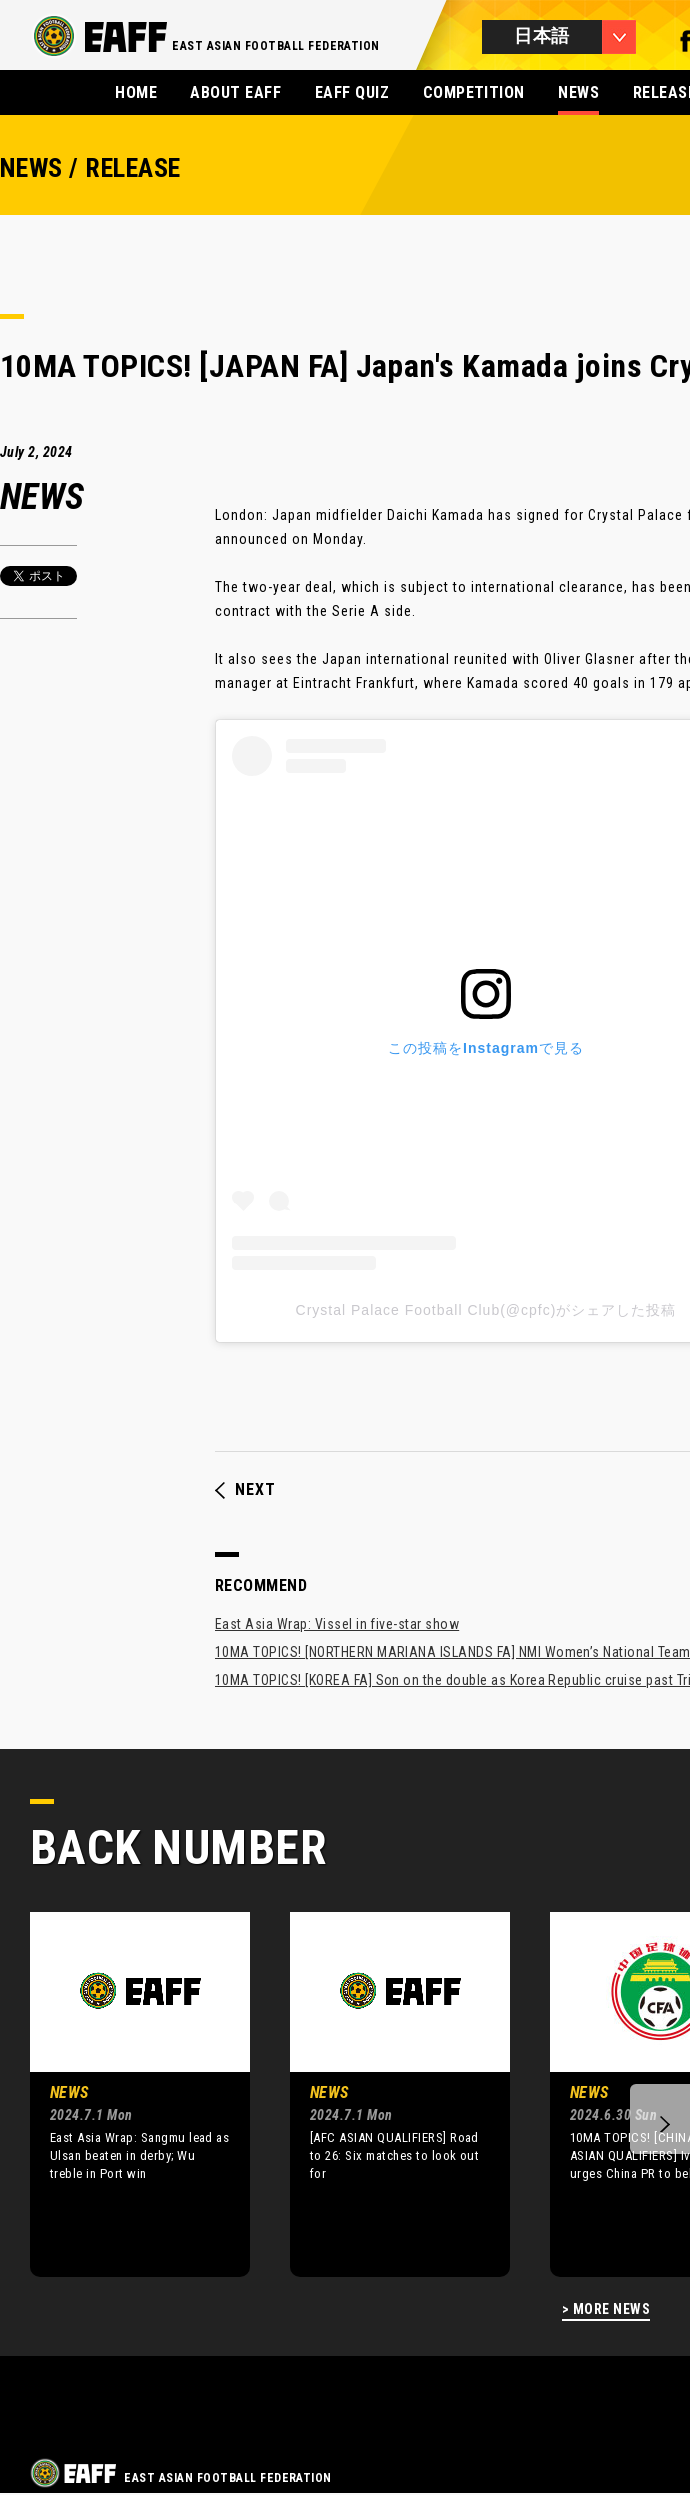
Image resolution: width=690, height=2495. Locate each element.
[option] (125, 2094)
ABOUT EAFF (235, 92)
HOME (136, 92)
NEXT (245, 1490)
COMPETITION (474, 92)
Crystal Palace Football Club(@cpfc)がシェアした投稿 (486, 1310)
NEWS (578, 92)
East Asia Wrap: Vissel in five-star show (337, 1624)
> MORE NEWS (606, 2309)
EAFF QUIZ (352, 92)
